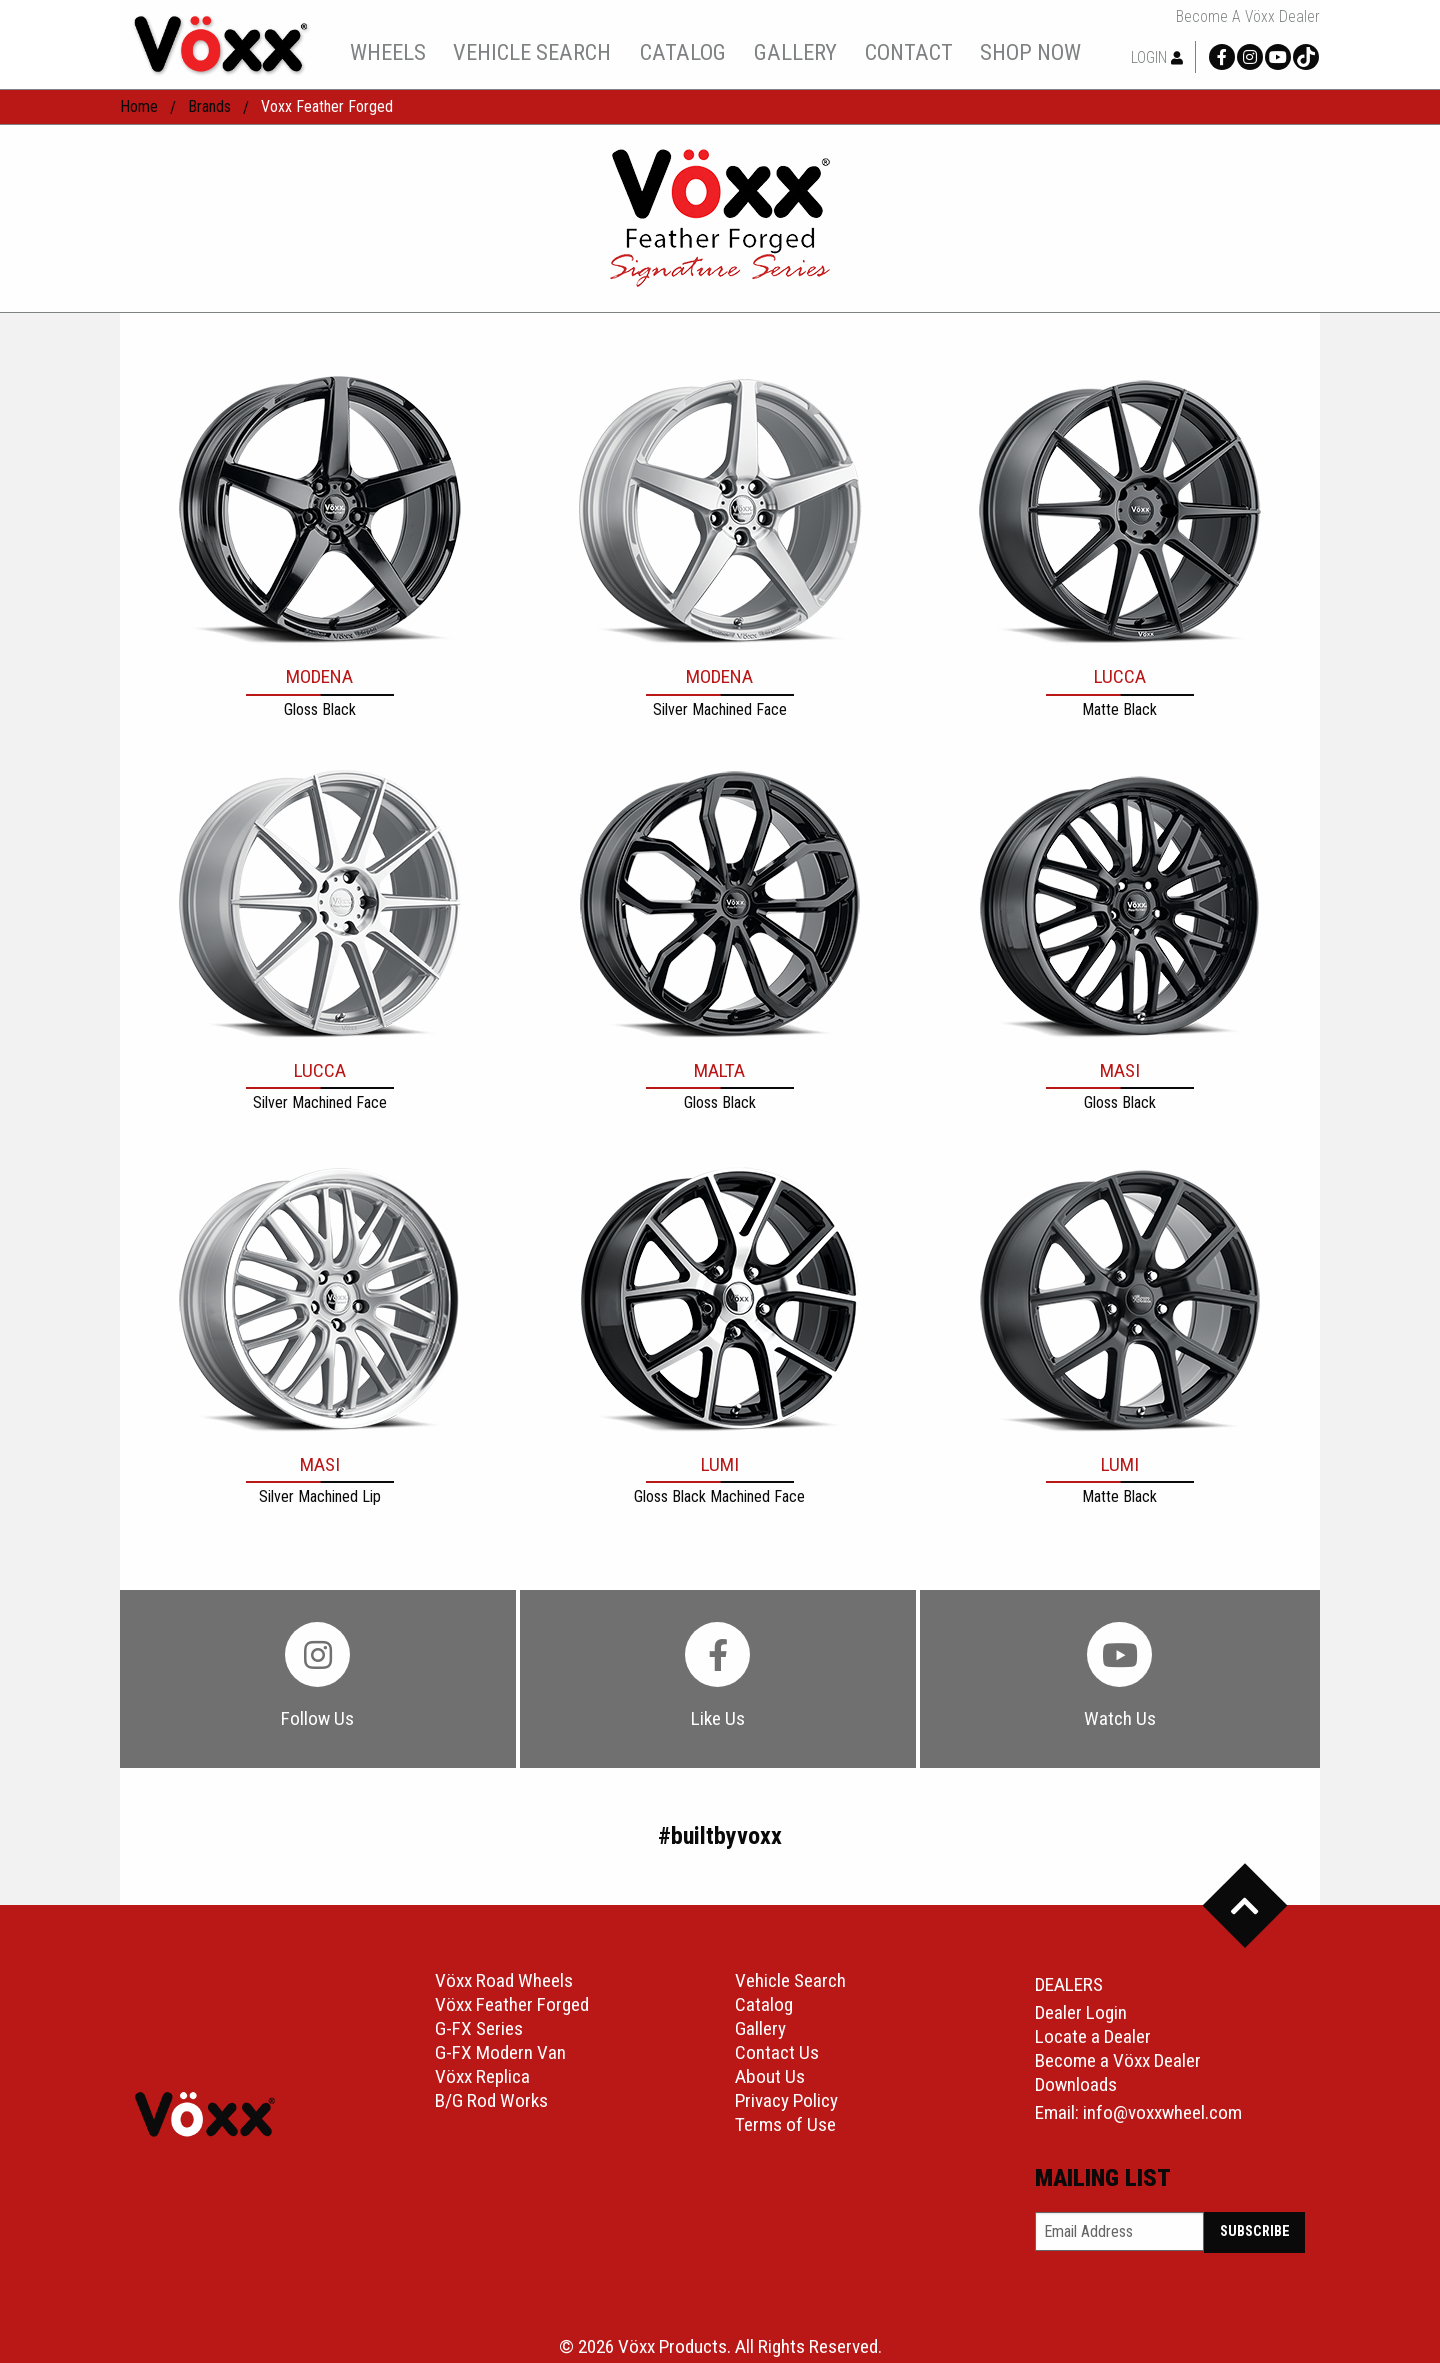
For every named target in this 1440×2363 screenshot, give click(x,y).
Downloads (1076, 2084)
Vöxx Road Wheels (504, 1980)
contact (909, 52)
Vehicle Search (790, 1980)
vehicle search (532, 52)
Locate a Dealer (1093, 2036)
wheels (388, 52)
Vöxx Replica (482, 2076)
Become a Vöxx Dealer (1248, 17)
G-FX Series (479, 2028)
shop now (1030, 52)
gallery (795, 52)
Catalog (764, 2004)
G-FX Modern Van (500, 2052)
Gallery (760, 2028)
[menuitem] (387, 52)
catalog (683, 52)
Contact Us (777, 2052)
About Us (770, 2076)
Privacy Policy (786, 2100)
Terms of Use (785, 2124)
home (139, 106)
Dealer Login (1081, 2012)
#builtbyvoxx (720, 1836)
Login (1157, 57)
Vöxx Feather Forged (512, 2004)
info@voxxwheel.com (1162, 2112)
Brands (209, 106)
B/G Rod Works (491, 2100)
